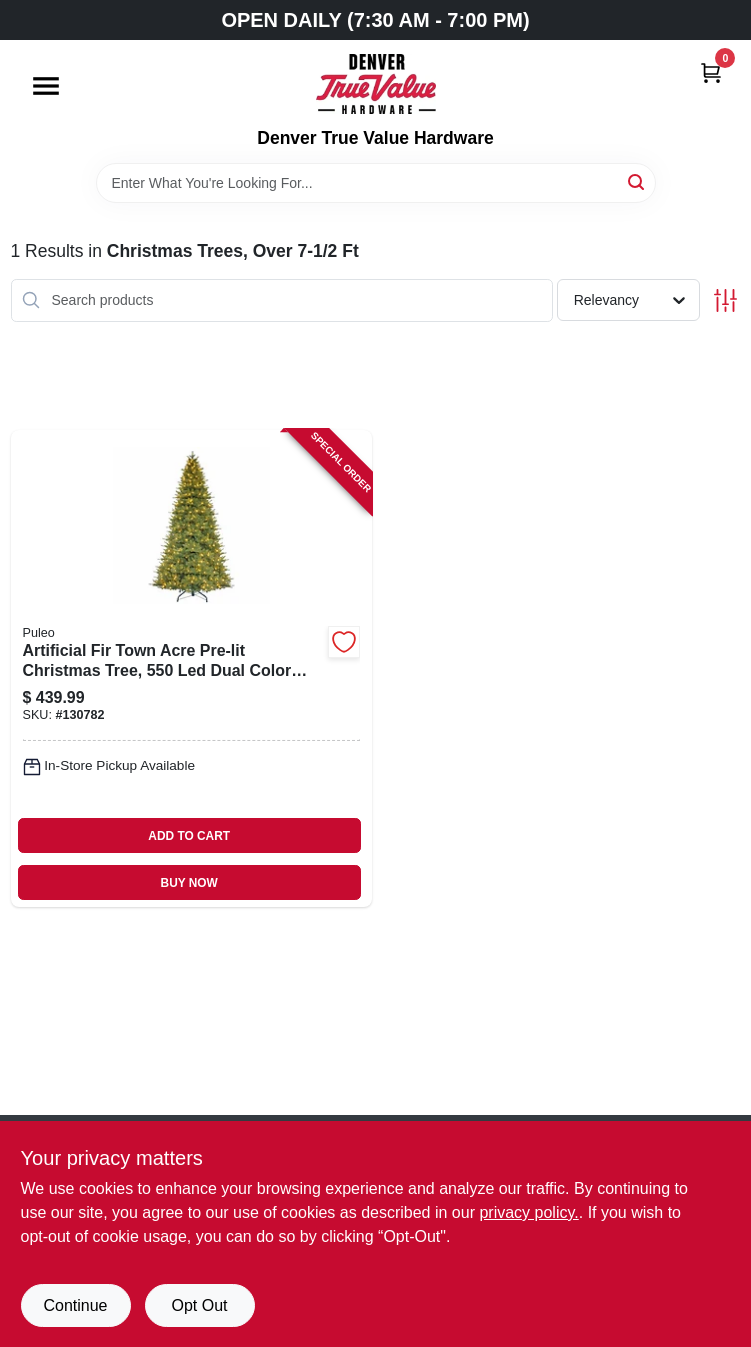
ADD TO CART (189, 836)
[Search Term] (376, 183)
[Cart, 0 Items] (711, 72)
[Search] (637, 181)
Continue (75, 1305)
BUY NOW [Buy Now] (189, 883)
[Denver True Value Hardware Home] (376, 84)
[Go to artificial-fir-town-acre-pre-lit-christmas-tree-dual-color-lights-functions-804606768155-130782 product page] (192, 669)
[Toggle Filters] (725, 300)
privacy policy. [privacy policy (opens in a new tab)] (528, 1212)
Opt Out (199, 1305)
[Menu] (46, 86)
